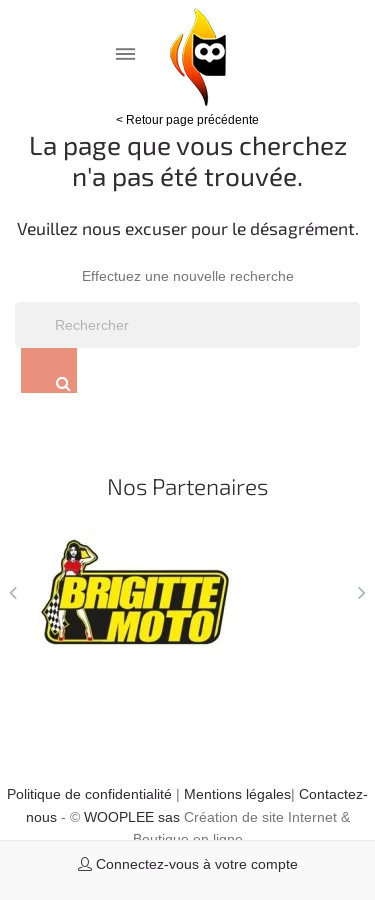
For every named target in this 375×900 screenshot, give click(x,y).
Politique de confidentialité (89, 794)
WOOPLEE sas (132, 817)
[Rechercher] (187, 325)
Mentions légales (237, 794)
